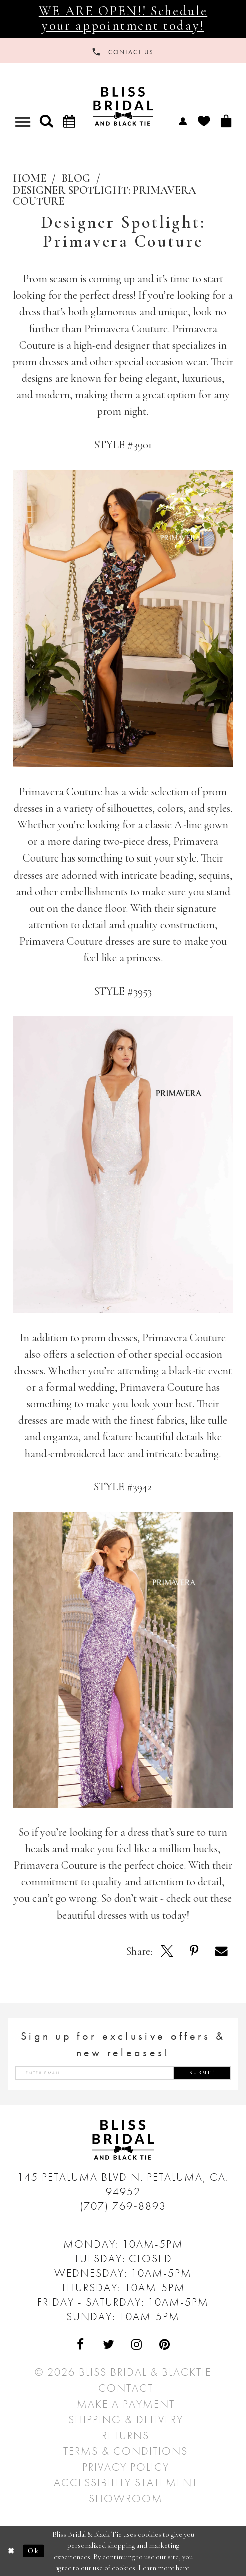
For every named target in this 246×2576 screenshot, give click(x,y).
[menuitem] (183, 120)
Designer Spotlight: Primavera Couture (104, 196)
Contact (125, 2388)
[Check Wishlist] (204, 121)
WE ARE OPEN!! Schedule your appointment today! (123, 18)
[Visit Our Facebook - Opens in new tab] (81, 2345)
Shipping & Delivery (125, 2419)
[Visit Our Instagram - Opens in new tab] (137, 2345)
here (182, 2567)
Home (29, 178)
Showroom (126, 2498)
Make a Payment (126, 2404)
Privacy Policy (125, 2467)
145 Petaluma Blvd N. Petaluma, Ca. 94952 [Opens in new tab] (123, 2184)
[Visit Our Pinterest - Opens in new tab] (165, 2345)
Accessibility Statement (126, 2482)
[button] (46, 121)
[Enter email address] (123, 2073)
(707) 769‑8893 (123, 2206)
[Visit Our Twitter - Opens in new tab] (109, 2345)
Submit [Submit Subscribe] (202, 2073)
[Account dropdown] (183, 120)
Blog (75, 178)
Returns (125, 2435)
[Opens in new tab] (167, 1951)
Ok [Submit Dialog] (33, 2550)
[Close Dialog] (11, 2551)
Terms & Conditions (125, 2451)
